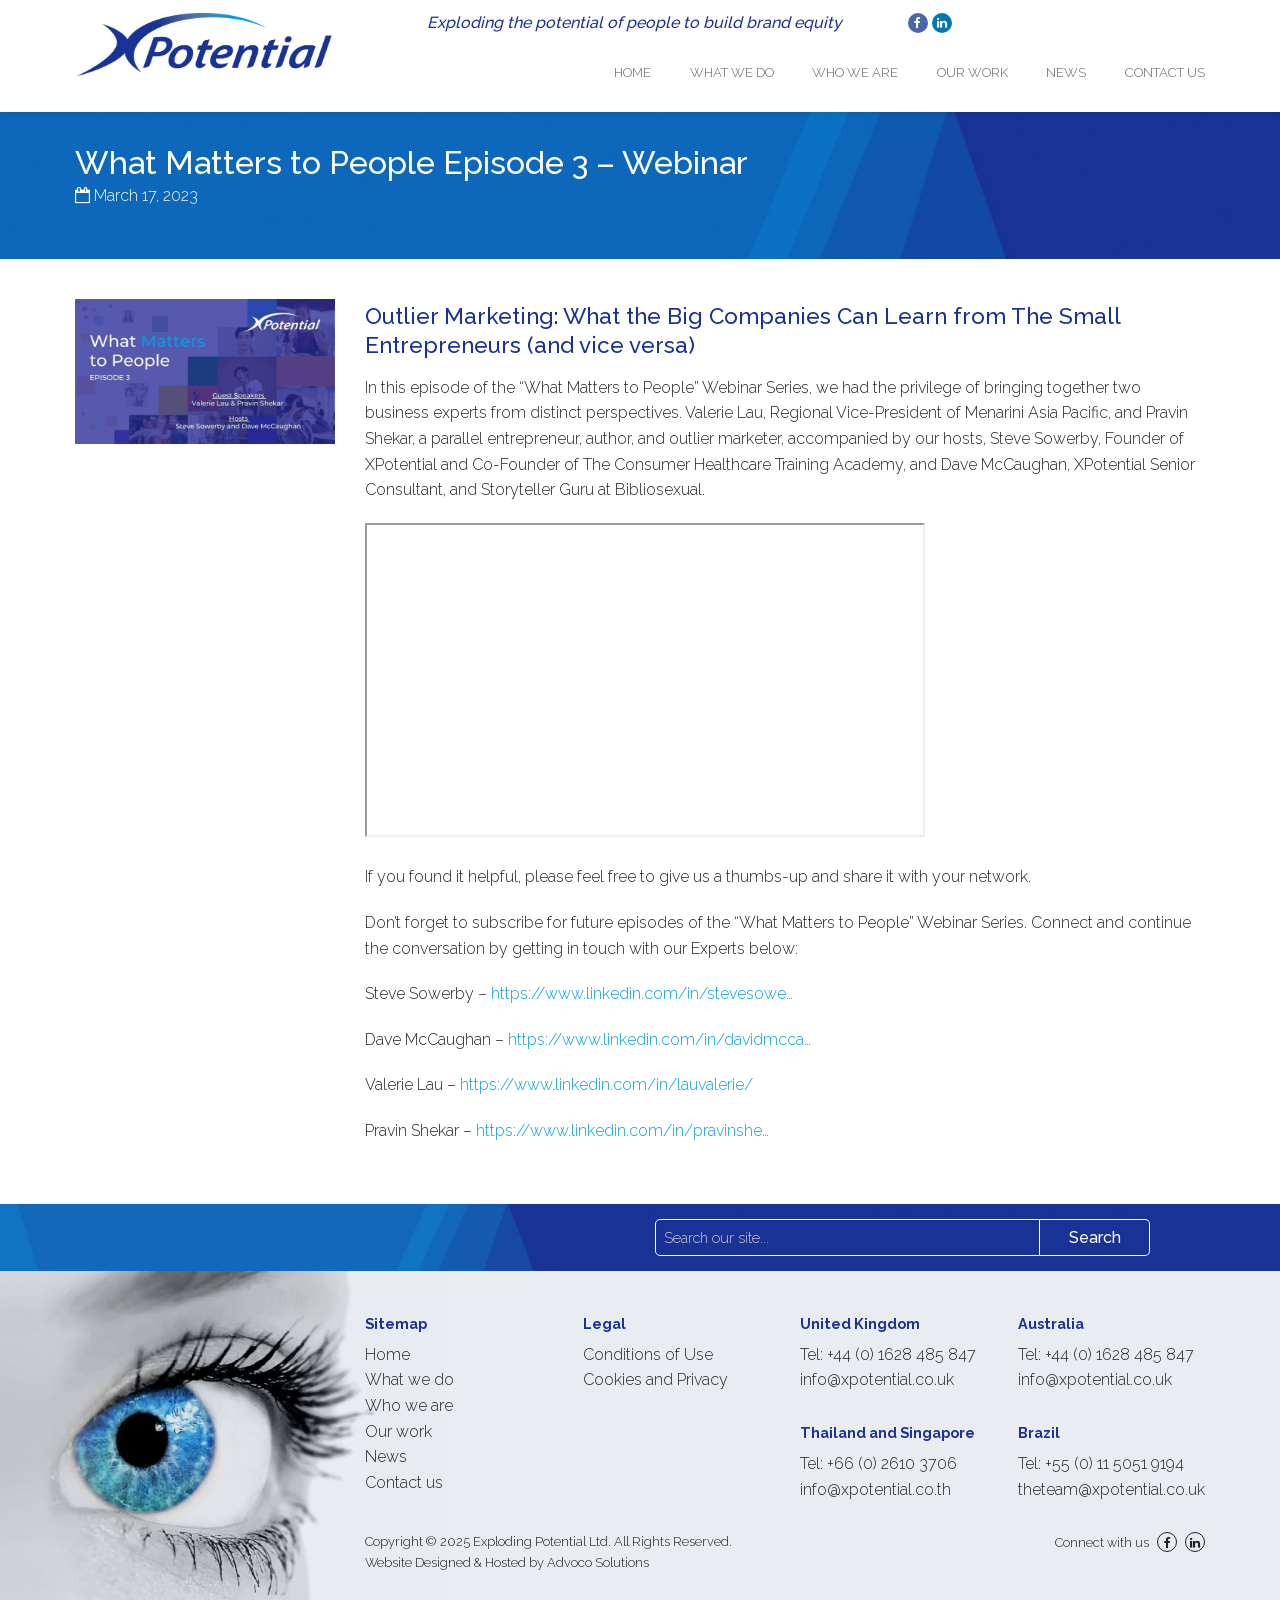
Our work (989, 65)
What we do (766, 65)
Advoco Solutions (598, 1548)
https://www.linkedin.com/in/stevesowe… (642, 979)
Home (675, 65)
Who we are (881, 65)
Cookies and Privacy (655, 1366)
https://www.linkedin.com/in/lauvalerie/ (606, 1071)
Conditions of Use (648, 1340)
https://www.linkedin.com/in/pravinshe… (622, 1116)
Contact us (1165, 65)
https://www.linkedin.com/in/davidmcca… (659, 1025)
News (1075, 65)
